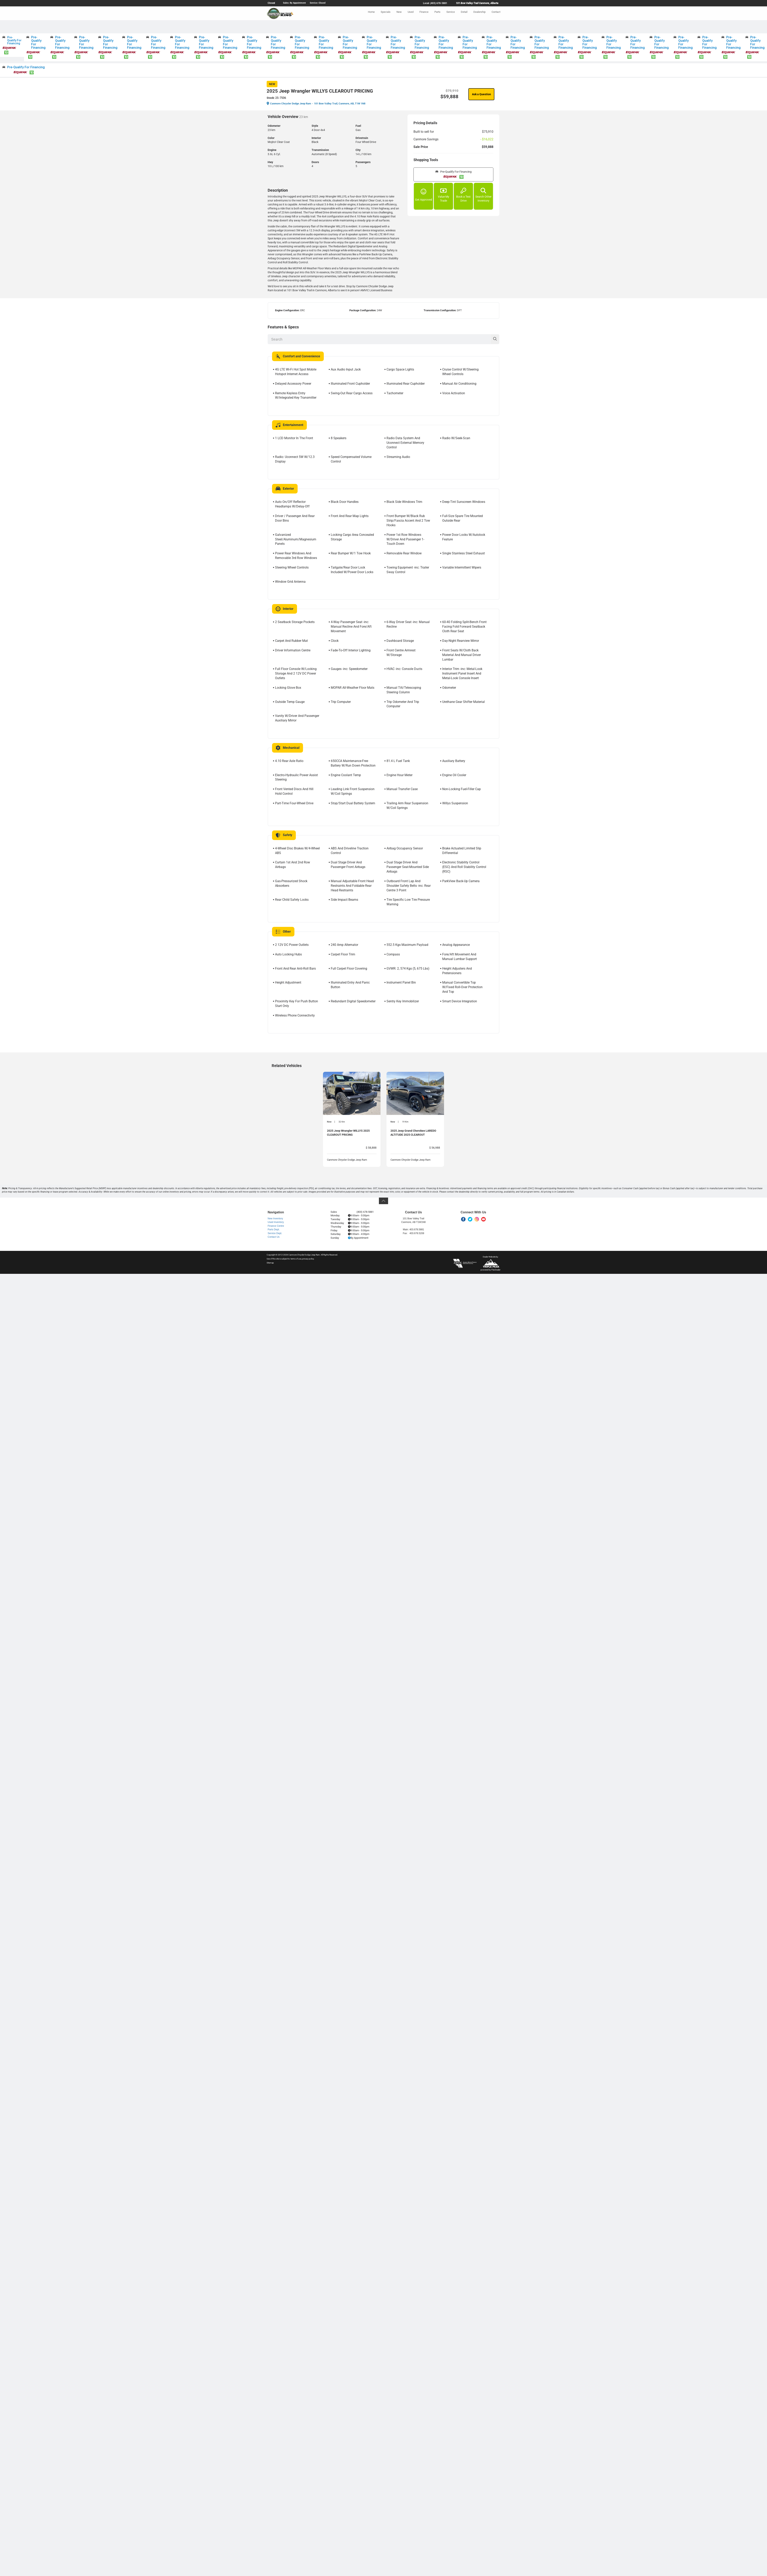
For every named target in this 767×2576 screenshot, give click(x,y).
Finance (423, 15)
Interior (316, 138)
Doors (315, 162)
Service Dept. (275, 1233)
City (358, 150)
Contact (496, 15)
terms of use (296, 1259)
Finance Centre (276, 1226)
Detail (464, 15)
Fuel (358, 125)
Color (271, 138)
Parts (437, 15)
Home (371, 15)
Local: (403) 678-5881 (435, 3)
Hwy (270, 162)
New (399, 15)
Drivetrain (362, 138)
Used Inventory (276, 1222)
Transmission (320, 150)
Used (410, 15)
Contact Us (273, 1236)
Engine (272, 150)
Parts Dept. (274, 1229)
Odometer (274, 125)
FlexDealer (495, 1270)
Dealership (479, 15)
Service (450, 15)
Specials (385, 15)
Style (315, 125)
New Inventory (275, 1218)
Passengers (363, 162)
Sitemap (270, 1263)
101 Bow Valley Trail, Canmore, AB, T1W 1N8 (339, 103)
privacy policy (308, 1259)
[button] (12, 45)
